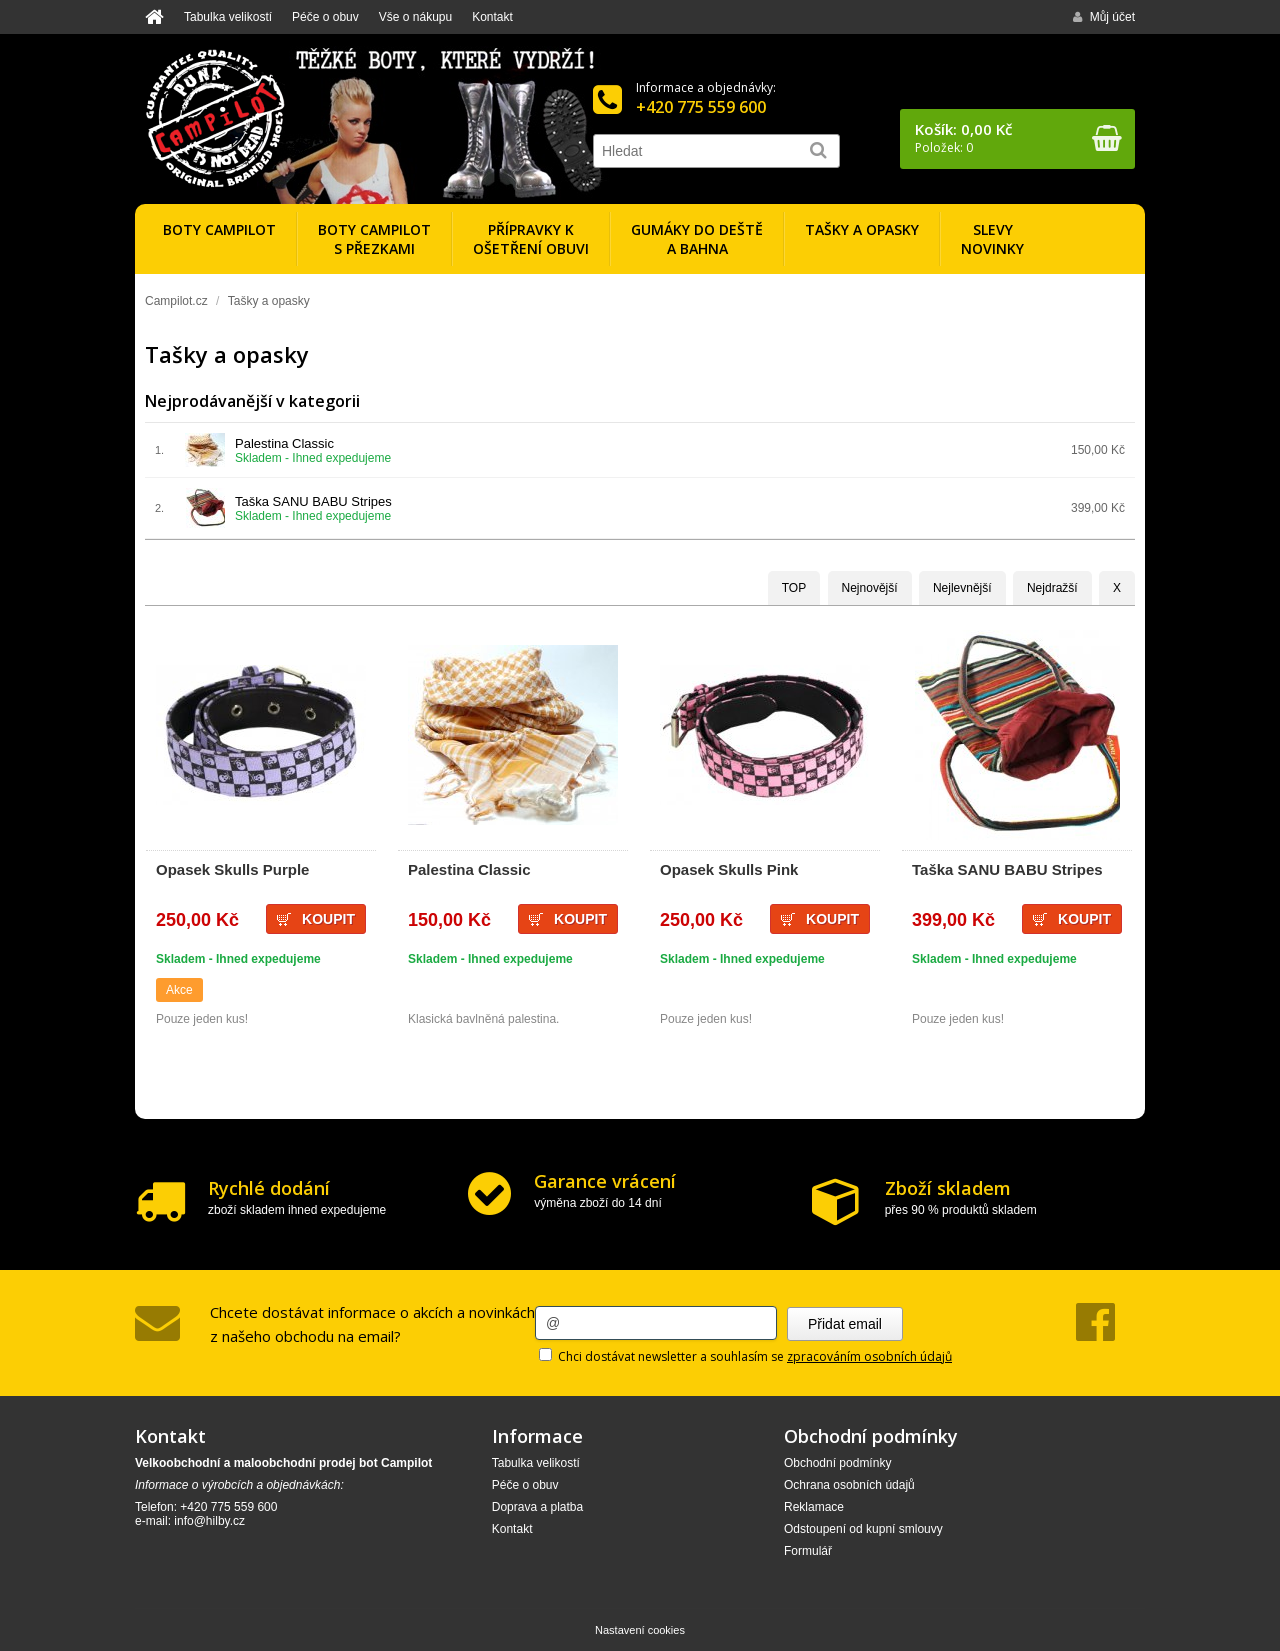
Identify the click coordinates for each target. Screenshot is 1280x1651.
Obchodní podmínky (837, 1463)
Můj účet (1104, 17)
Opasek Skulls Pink (729, 869)
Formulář (808, 1551)
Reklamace (814, 1507)
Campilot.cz (176, 301)
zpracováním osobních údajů (869, 1356)
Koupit (580, 919)
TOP (794, 588)
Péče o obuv (325, 17)
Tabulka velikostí (228, 17)
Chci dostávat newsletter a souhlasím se (745, 1356)
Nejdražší (1052, 588)
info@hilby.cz (209, 1521)
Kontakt (492, 17)
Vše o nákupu (415, 17)
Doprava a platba (537, 1507)
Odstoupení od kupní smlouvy (863, 1529)
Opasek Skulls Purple (232, 869)
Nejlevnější (962, 588)
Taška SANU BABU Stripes (313, 501)
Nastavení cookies (640, 1630)
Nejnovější (870, 588)
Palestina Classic (284, 443)
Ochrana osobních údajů (849, 1485)
